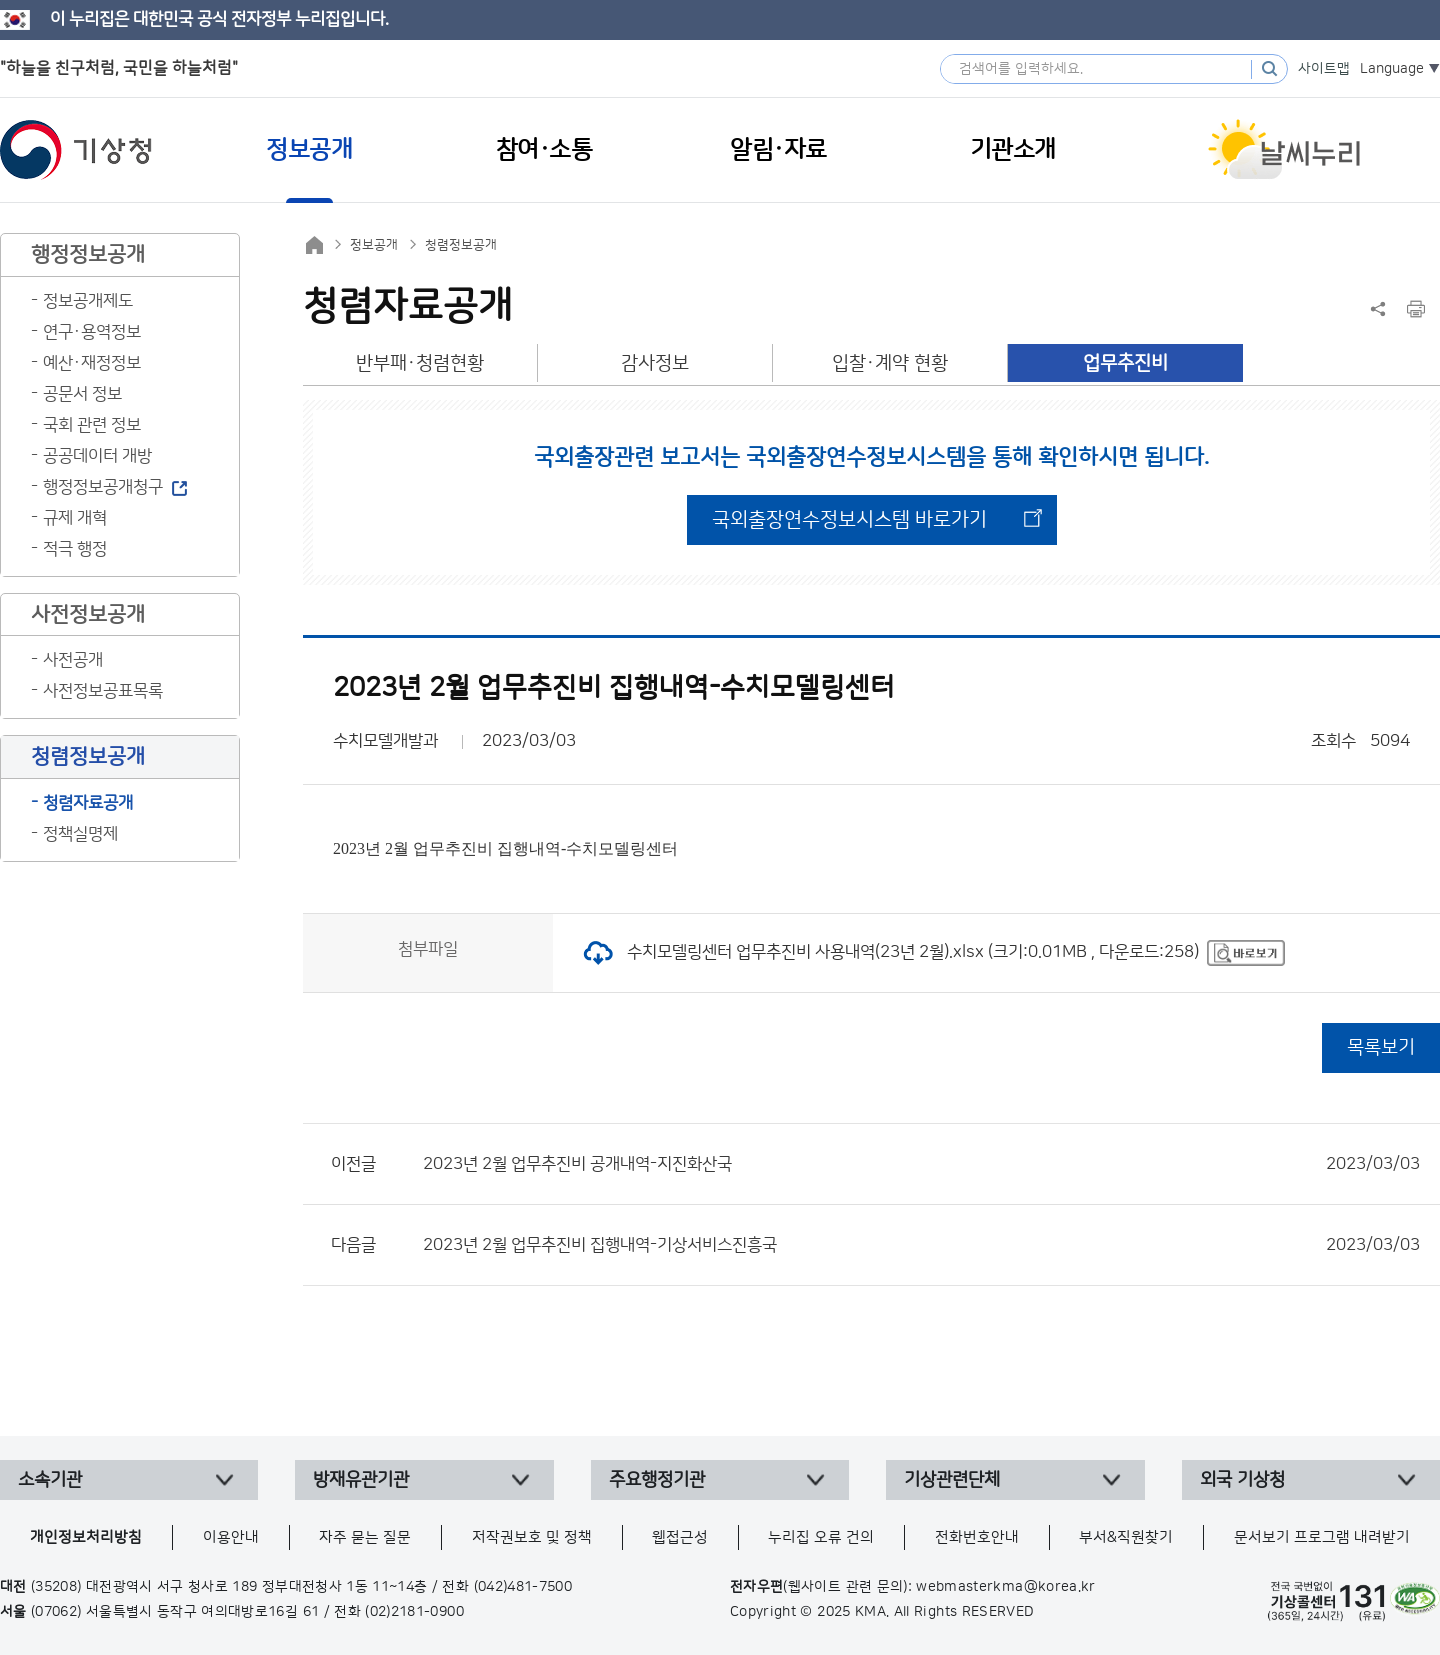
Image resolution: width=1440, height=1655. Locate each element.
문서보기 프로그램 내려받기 (1322, 1537)
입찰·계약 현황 (890, 363)
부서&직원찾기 (1126, 1537)
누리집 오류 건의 (821, 1537)
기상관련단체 (952, 1480)
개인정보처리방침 (86, 1537)
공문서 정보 (82, 394)
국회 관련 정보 (92, 425)
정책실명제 (80, 834)
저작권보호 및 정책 (532, 1537)
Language (1392, 69)
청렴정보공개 (461, 245)
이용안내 (231, 1537)
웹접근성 (680, 1537)
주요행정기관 (657, 1480)
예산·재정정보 (92, 363)
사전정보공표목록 (103, 691)
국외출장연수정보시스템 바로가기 (849, 520)
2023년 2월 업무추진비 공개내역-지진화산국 (921, 1164)
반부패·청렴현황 (420, 363)
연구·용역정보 (92, 332)
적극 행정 (75, 549)
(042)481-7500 (523, 1587)
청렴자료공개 (88, 803)
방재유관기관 (361, 1480)
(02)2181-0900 (414, 1612)
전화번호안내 (977, 1537)
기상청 (76, 150)
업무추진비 (1125, 363)
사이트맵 (1324, 69)
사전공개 (73, 660)
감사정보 (655, 363)
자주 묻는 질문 (365, 1537)
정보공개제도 (88, 301)
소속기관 (50, 1480)
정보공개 (374, 245)
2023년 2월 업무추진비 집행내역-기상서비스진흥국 (921, 1245)
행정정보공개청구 (103, 487)
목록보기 (1381, 1047)
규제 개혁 (75, 518)
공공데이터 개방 (97, 456)
